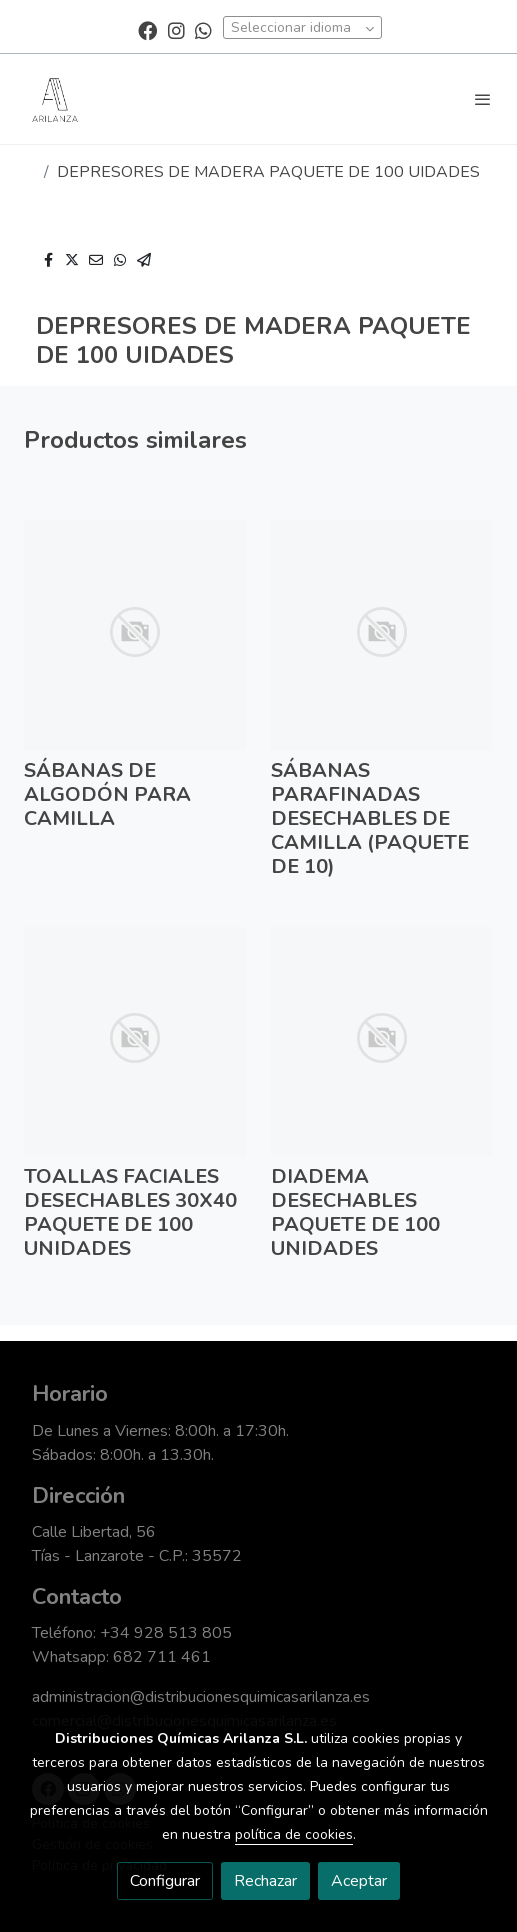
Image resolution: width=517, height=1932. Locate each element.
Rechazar (265, 1881)
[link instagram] (176, 29)
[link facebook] (147, 29)
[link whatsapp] (203, 29)
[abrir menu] (483, 99)
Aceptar (359, 1881)
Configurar (165, 1881)
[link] (55, 99)
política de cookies (294, 1834)
